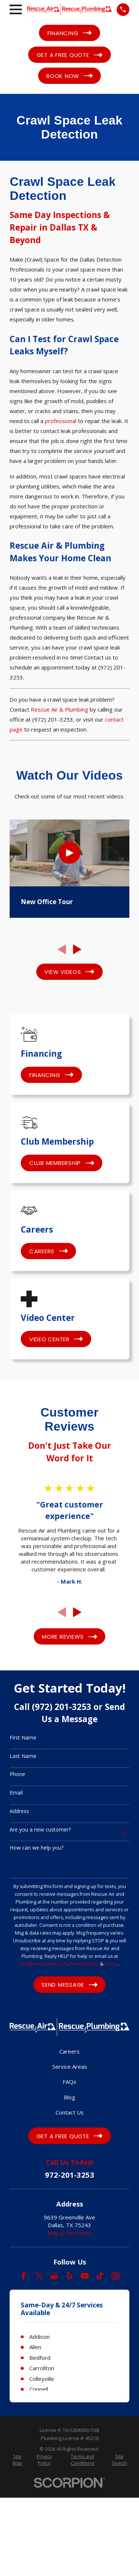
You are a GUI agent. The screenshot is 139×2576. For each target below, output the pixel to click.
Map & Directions (69, 2232)
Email (16, 1793)
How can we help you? (36, 1848)
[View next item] (77, 949)
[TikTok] (100, 2276)
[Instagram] (115, 2276)
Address (19, 1811)
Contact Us (70, 2112)
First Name (23, 1738)
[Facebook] (23, 2276)
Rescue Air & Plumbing (59, 709)
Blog (69, 2097)
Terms (111, 1964)
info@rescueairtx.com (44, 1964)
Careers (69, 2051)
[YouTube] (85, 2276)
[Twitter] (39, 2276)
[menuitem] (17, 2459)
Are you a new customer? (40, 1830)
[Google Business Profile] (54, 2276)
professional (60, 421)
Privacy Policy (84, 1964)
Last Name (23, 1756)
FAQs (69, 2081)
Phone (17, 1774)
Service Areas (69, 2066)
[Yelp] (69, 2276)
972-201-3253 (70, 2175)
